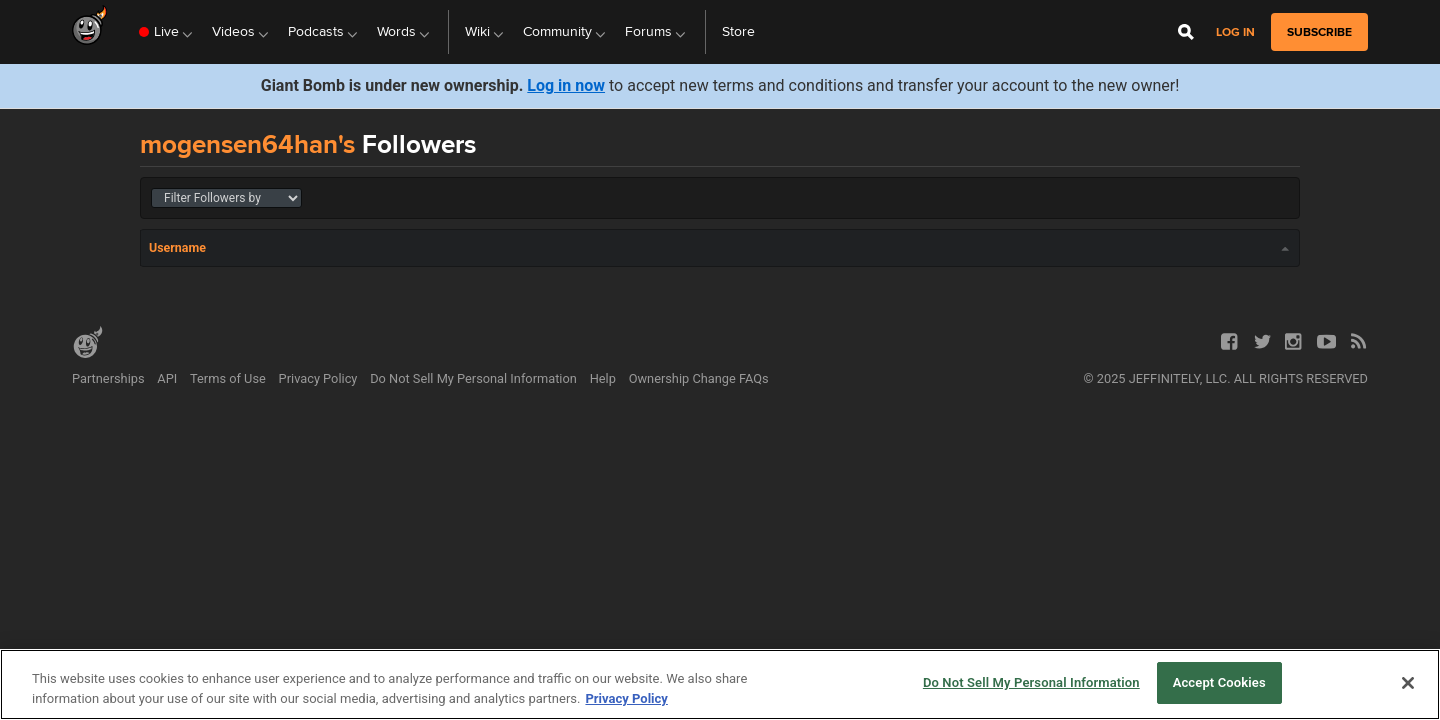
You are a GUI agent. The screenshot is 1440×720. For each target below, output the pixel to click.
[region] (720, 684)
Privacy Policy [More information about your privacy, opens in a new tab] (626, 698)
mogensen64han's (247, 144)
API (167, 378)
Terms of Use (228, 378)
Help (603, 378)
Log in (1235, 32)
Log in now (566, 85)
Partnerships (108, 378)
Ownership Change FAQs (699, 378)
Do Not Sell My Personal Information (473, 378)
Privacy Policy (318, 378)
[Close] (1408, 683)
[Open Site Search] (1186, 32)
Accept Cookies (1219, 682)
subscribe (1319, 32)
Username (177, 247)
